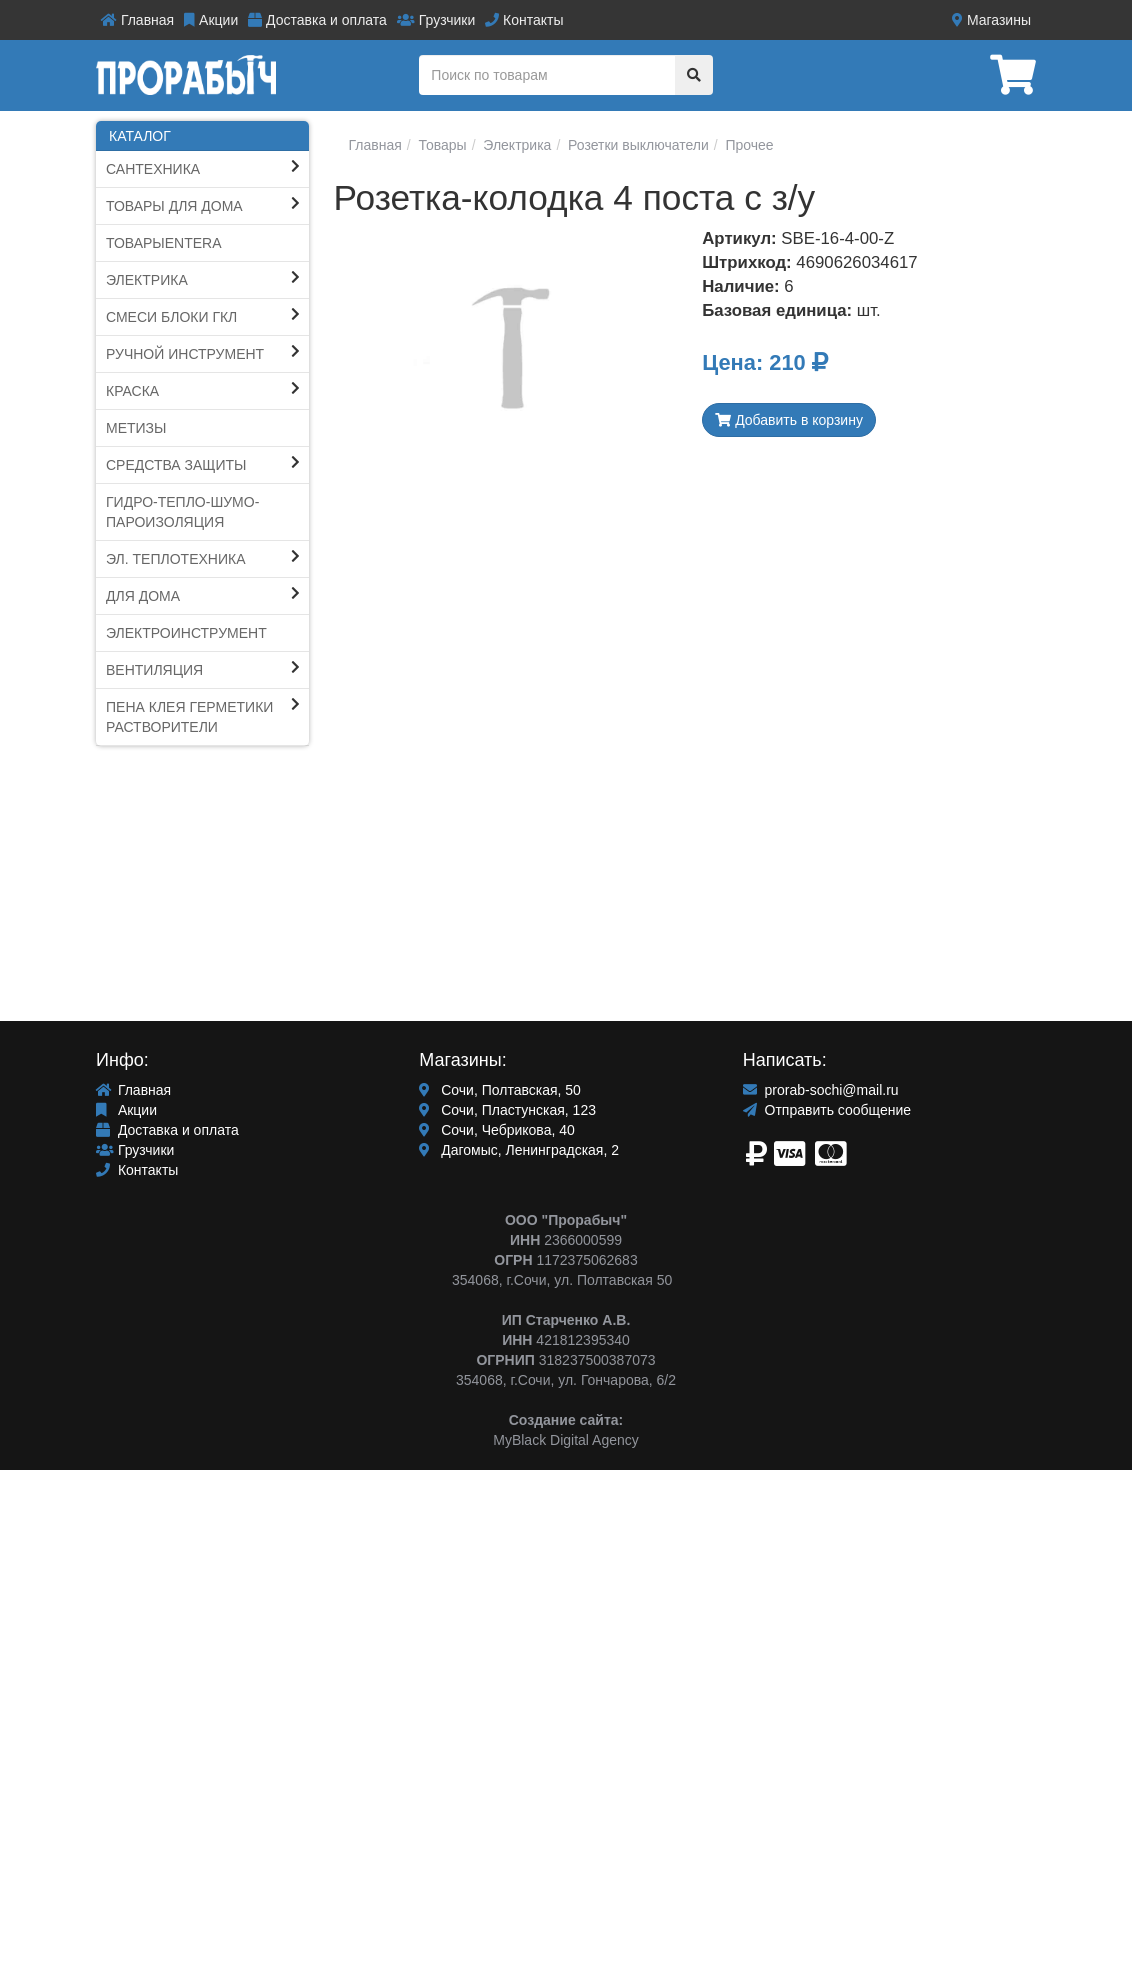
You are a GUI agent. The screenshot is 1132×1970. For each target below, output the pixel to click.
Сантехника (153, 169)
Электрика (147, 280)
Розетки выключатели (636, 145)
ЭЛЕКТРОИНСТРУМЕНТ (186, 633)
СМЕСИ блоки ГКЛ (171, 317)
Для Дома (143, 596)
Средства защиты (176, 465)
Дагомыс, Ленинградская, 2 (519, 1150)
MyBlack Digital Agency (566, 1440)
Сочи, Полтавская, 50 (500, 1090)
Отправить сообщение (827, 1110)
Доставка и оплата (317, 20)
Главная (137, 20)
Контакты (524, 20)
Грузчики (436, 20)
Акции (211, 20)
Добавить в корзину (789, 420)
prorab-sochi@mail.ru (821, 1090)
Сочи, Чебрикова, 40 (496, 1130)
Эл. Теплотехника (176, 559)
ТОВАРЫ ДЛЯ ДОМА (174, 206)
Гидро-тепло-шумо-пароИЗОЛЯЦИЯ (182, 512)
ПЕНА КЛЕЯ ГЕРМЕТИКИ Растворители (189, 717)
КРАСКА (132, 391)
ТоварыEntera (164, 243)
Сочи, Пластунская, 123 (507, 1110)
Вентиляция (154, 670)
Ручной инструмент (185, 354)
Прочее (748, 145)
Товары (441, 145)
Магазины (991, 20)
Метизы (136, 428)
